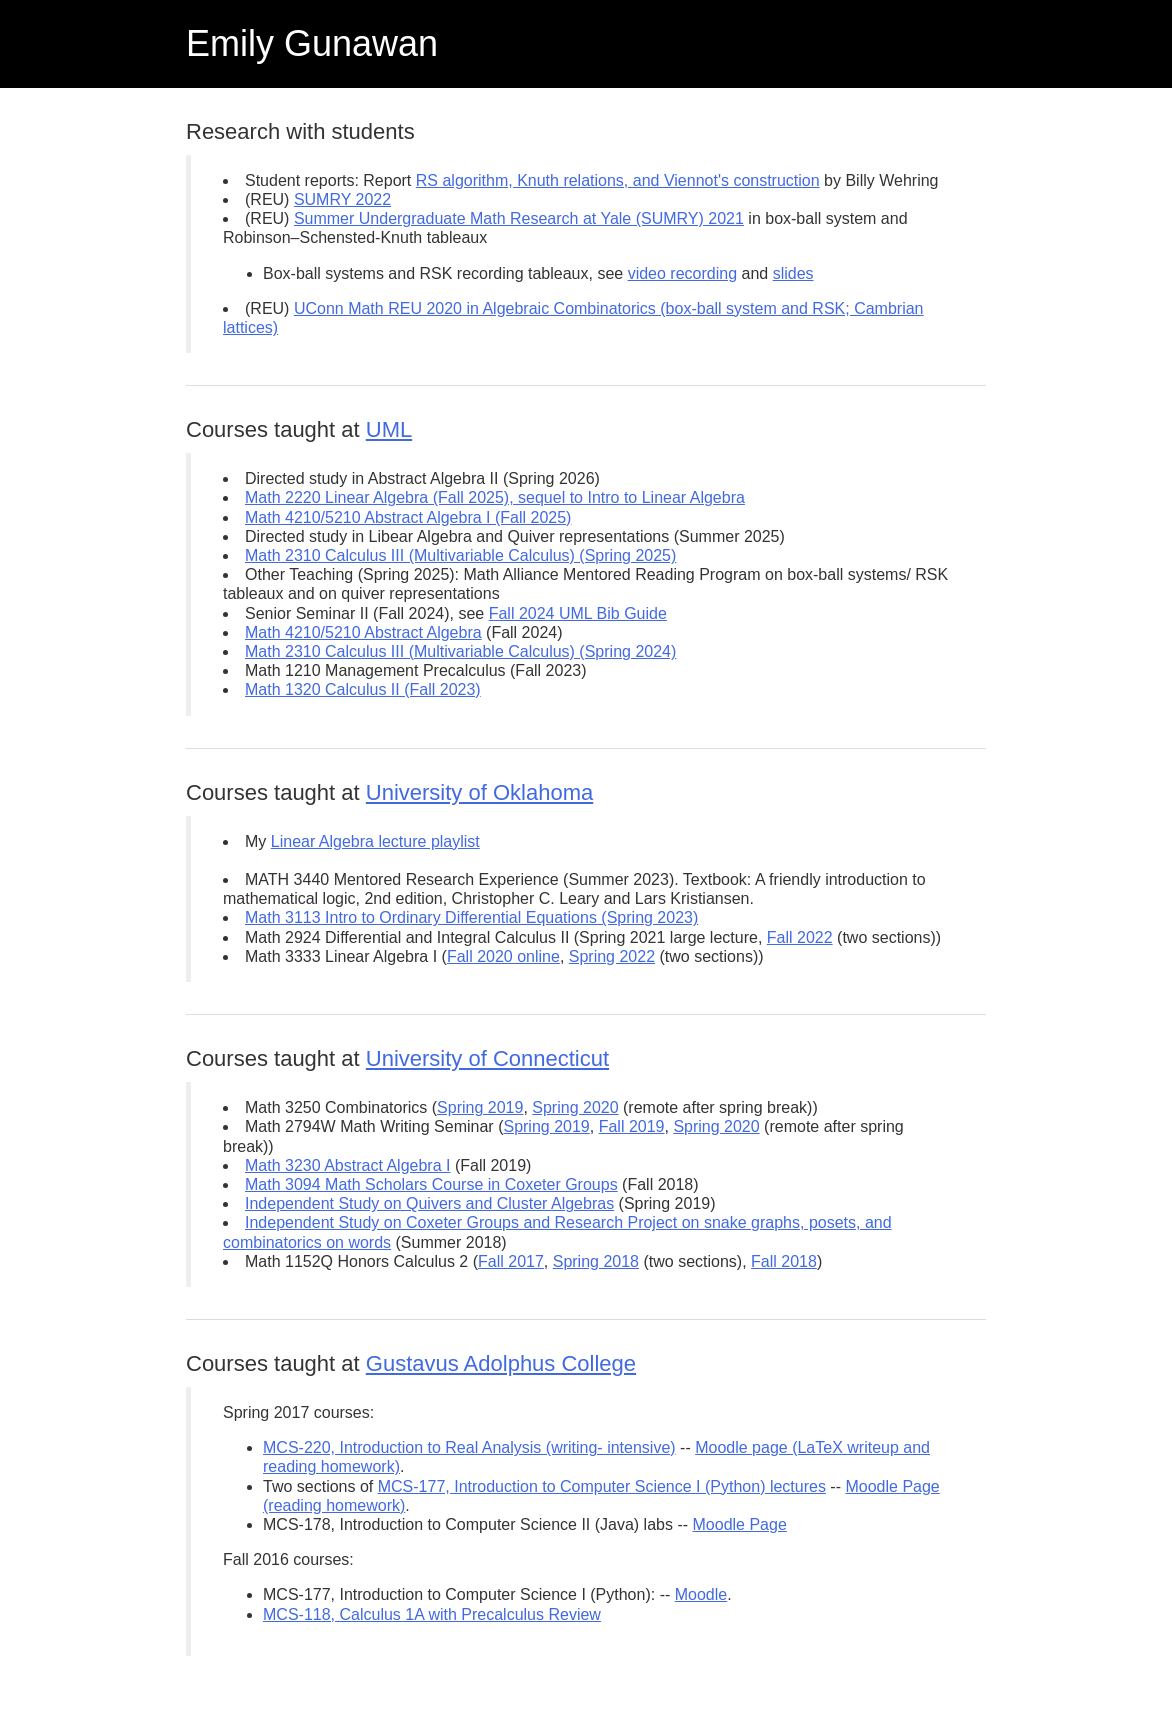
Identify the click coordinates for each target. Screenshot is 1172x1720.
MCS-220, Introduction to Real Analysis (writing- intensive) (469, 1447)
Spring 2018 (596, 1261)
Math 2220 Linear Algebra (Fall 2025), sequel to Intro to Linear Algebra (495, 497)
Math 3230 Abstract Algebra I (347, 1165)
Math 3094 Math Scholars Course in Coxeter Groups (431, 1184)
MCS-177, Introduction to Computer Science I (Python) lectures (602, 1486)
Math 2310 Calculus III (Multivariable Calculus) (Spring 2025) (460, 555)
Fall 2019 (632, 1126)
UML (389, 429)
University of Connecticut (487, 1058)
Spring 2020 (575, 1107)
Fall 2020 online (503, 956)
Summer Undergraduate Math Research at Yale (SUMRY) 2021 (519, 218)
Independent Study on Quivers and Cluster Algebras (429, 1203)
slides (793, 273)
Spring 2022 (612, 956)
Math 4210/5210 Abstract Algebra (363, 632)
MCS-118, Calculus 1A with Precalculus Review (432, 1614)
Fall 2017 (511, 1261)
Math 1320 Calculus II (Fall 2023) (363, 689)
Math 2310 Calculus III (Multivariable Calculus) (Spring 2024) (460, 651)
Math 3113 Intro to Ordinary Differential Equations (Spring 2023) (471, 917)
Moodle (701, 1594)
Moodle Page (740, 1524)
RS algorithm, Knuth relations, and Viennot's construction (618, 180)
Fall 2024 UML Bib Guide (578, 613)
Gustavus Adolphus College (501, 1363)
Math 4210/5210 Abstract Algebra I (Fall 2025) (408, 517)
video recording (682, 273)
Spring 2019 (480, 1107)
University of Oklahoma (479, 792)
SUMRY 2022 (342, 199)
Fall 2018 (784, 1261)
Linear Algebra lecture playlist (375, 841)
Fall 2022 (800, 937)
